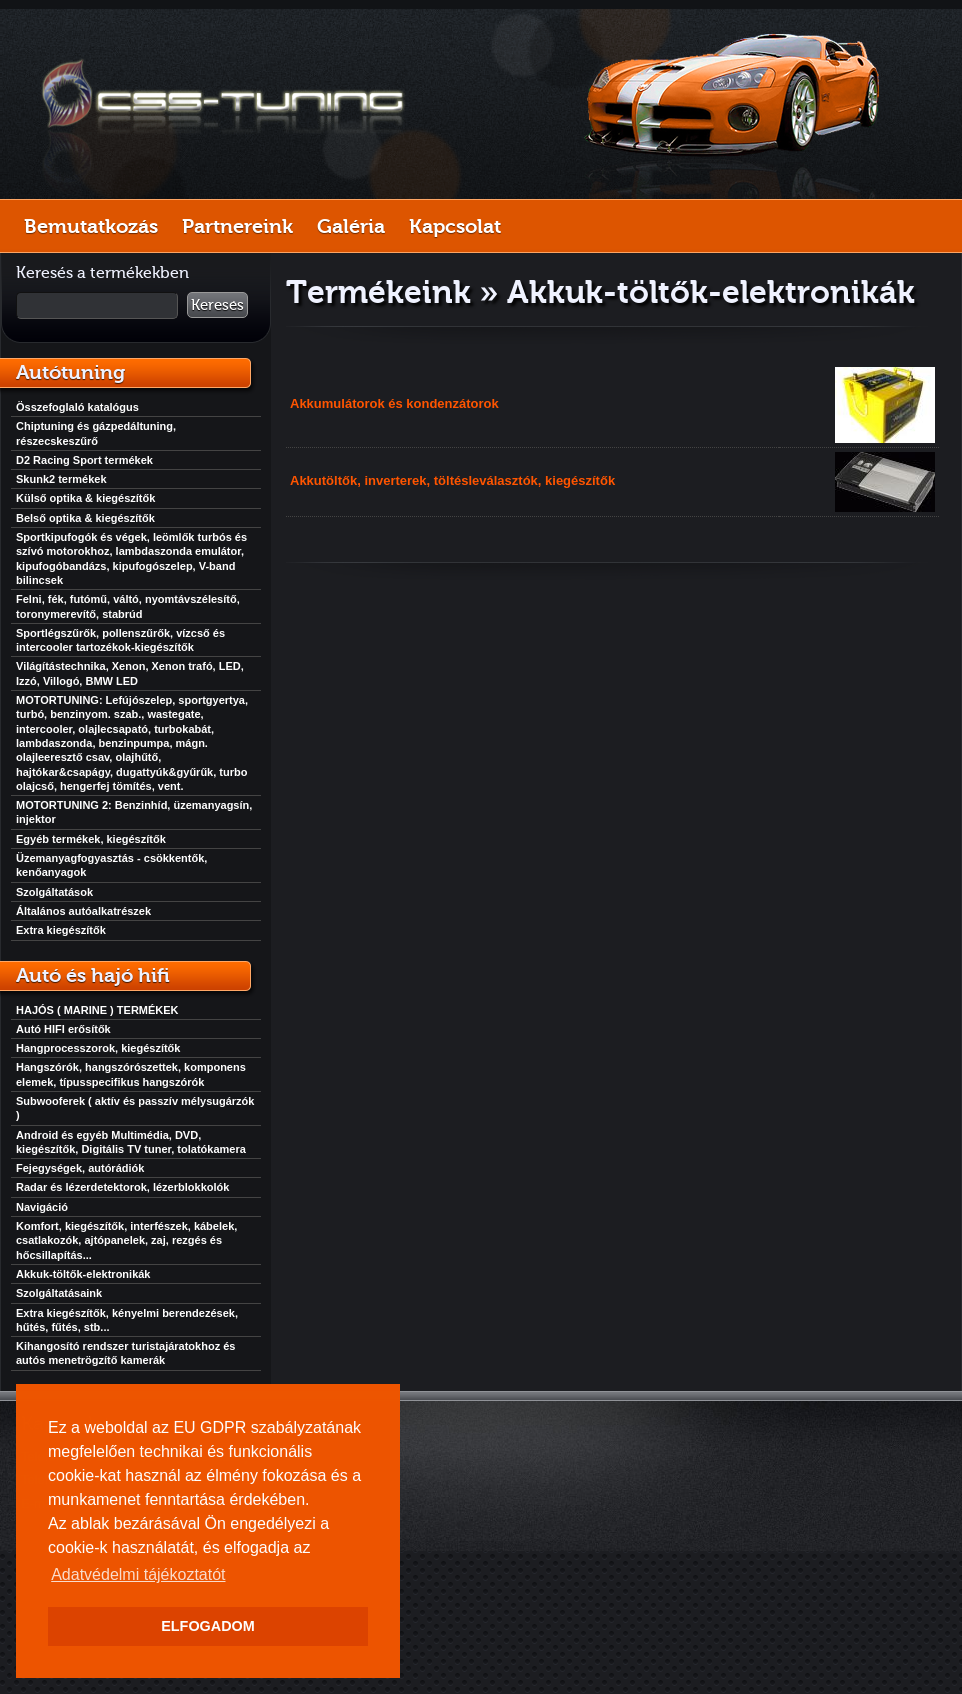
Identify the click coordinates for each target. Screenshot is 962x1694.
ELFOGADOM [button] (208, 1626)
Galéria (351, 226)
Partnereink (237, 226)
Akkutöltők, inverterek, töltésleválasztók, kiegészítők (452, 480)
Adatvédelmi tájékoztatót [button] (138, 1574)
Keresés (217, 305)
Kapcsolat (455, 226)
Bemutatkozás (91, 226)
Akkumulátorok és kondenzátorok (394, 403)
